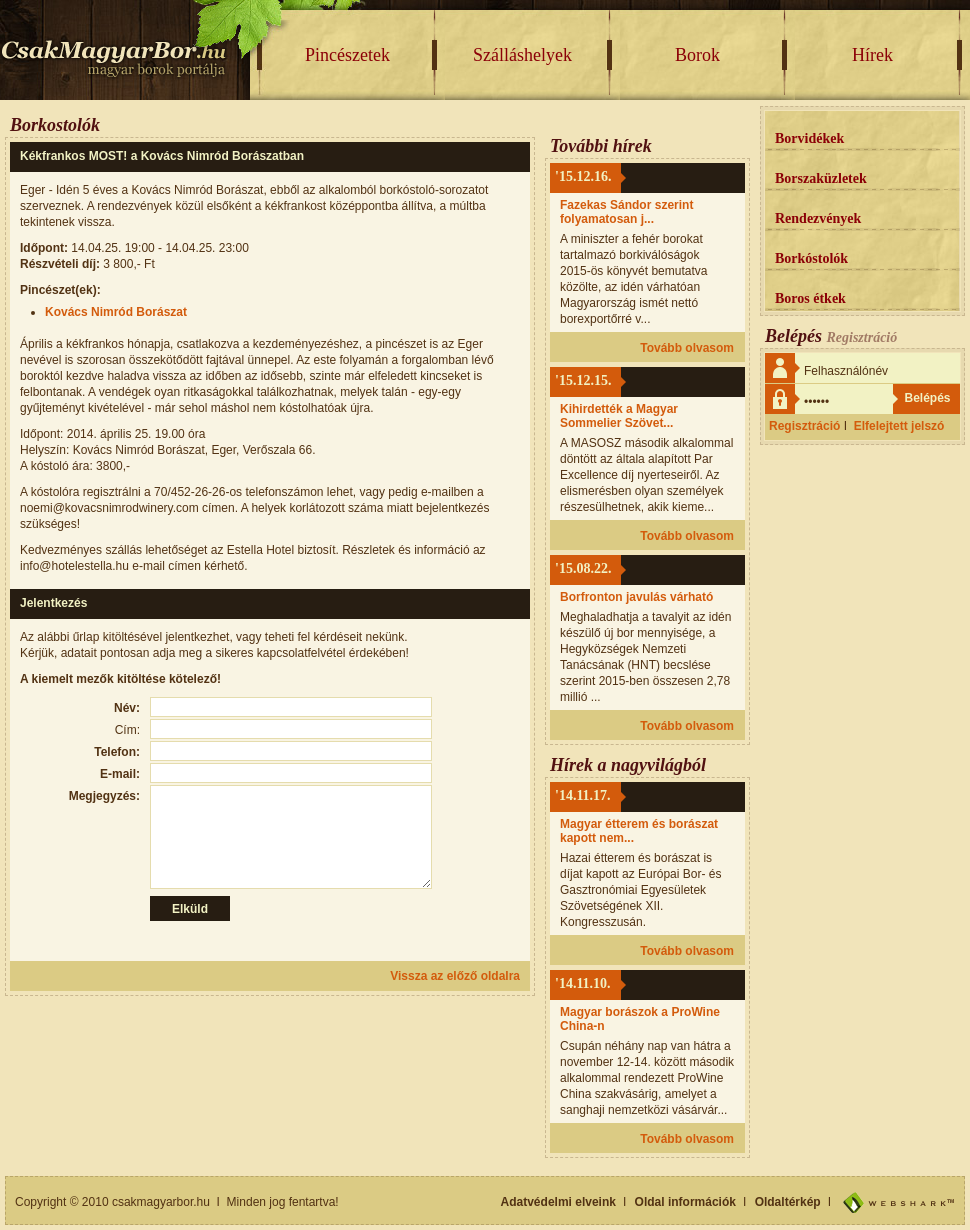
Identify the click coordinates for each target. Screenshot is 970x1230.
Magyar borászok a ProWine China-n (640, 1019)
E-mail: (120, 774)
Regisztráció (804, 426)
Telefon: (117, 752)
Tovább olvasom (687, 348)
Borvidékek (809, 138)
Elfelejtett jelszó (899, 426)
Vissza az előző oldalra (455, 976)
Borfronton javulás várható (636, 597)
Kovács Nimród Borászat (116, 312)
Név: (127, 708)
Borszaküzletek (821, 178)
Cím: (127, 730)
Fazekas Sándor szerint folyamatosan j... (626, 212)
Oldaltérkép (788, 1202)
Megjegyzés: (104, 796)
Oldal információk (685, 1202)
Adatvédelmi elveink (558, 1202)
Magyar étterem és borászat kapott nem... (639, 831)
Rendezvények (818, 218)
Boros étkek (810, 298)
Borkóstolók (811, 258)
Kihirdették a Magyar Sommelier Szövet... (619, 416)
